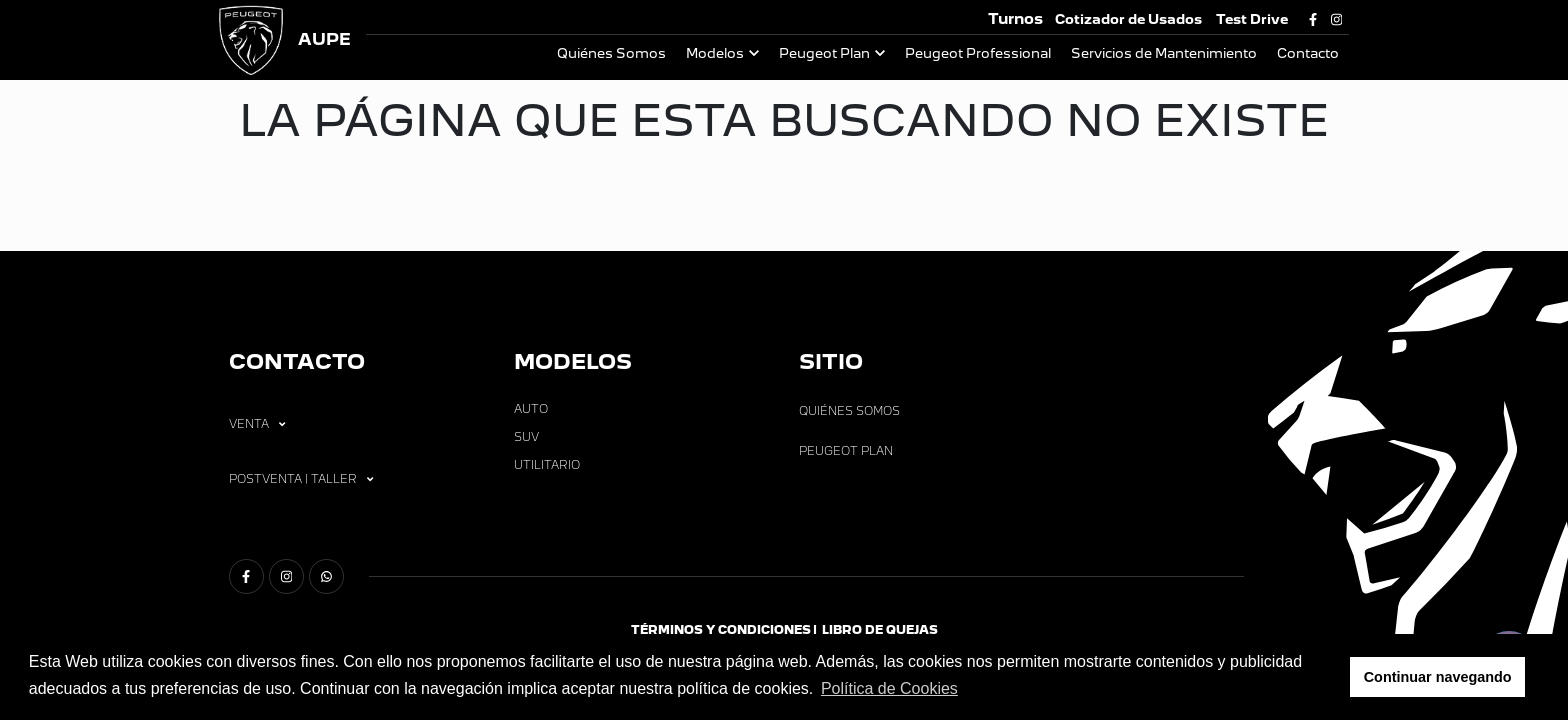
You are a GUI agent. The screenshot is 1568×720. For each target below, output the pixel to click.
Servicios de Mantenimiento (1164, 53)
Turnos (1015, 18)
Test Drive (1252, 19)
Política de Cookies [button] (889, 688)
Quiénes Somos (611, 53)
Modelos (715, 53)
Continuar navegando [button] (1438, 677)
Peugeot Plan (824, 53)
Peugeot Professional (978, 53)
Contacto (1308, 53)
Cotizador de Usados (1128, 19)
